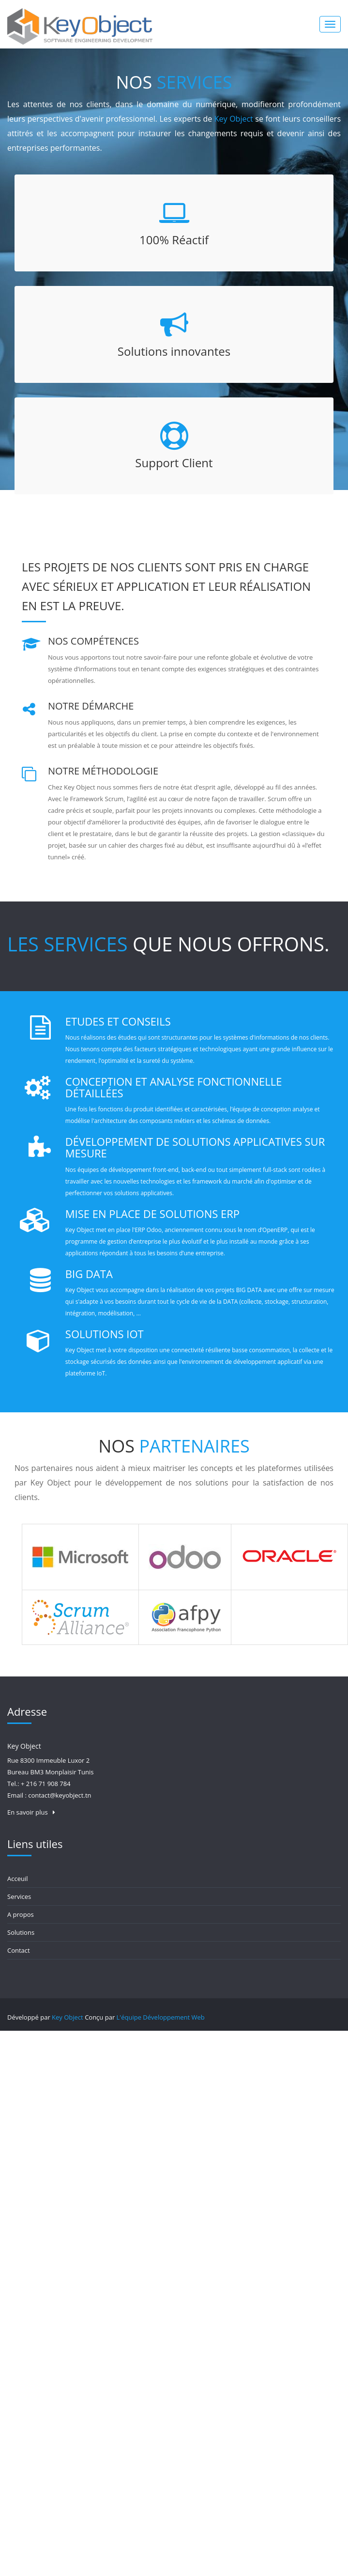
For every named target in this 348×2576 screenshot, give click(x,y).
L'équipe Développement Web (161, 2017)
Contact (18, 1950)
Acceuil (17, 1878)
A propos (20, 1914)
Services (19, 1896)
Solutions (20, 1932)
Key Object (67, 2017)
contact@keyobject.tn (59, 1795)
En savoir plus (31, 1812)
